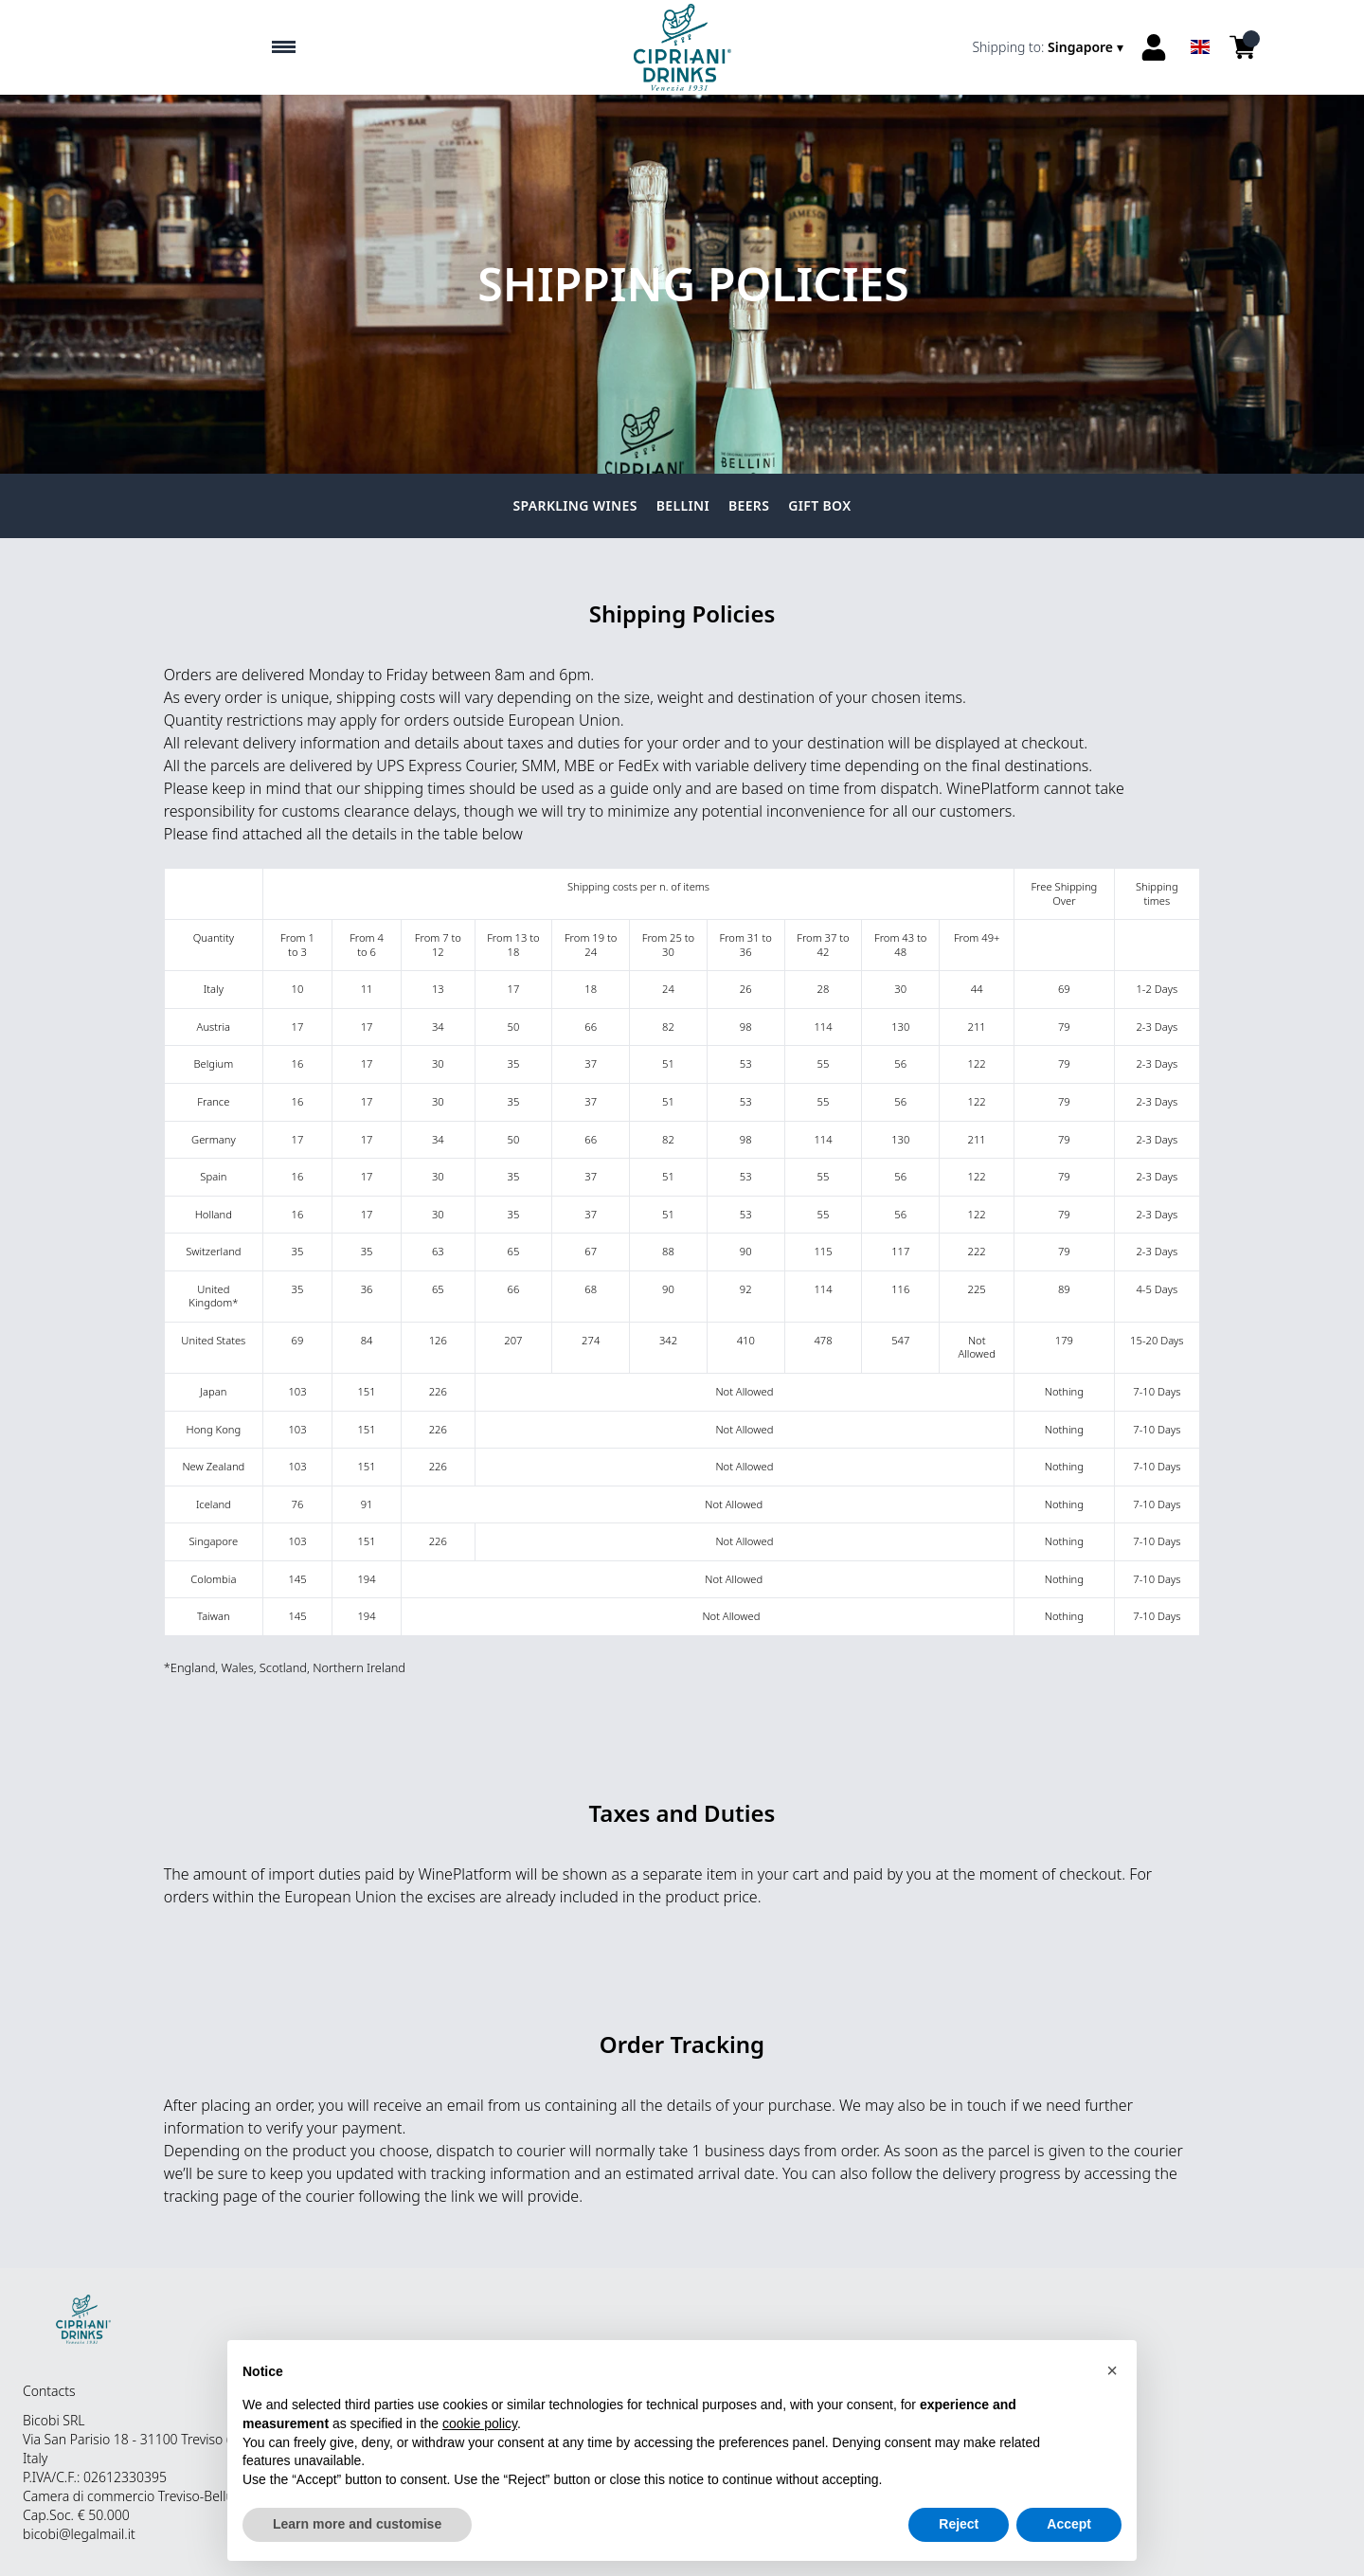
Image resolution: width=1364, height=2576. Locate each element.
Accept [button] (1069, 2523)
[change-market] (1049, 47)
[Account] (1153, 47)
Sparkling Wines (575, 505)
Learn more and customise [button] (357, 2523)
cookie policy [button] (479, 2423)
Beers (748, 505)
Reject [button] (958, 2523)
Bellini (682, 505)
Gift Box (819, 505)
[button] (1112, 2370)
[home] (682, 47)
